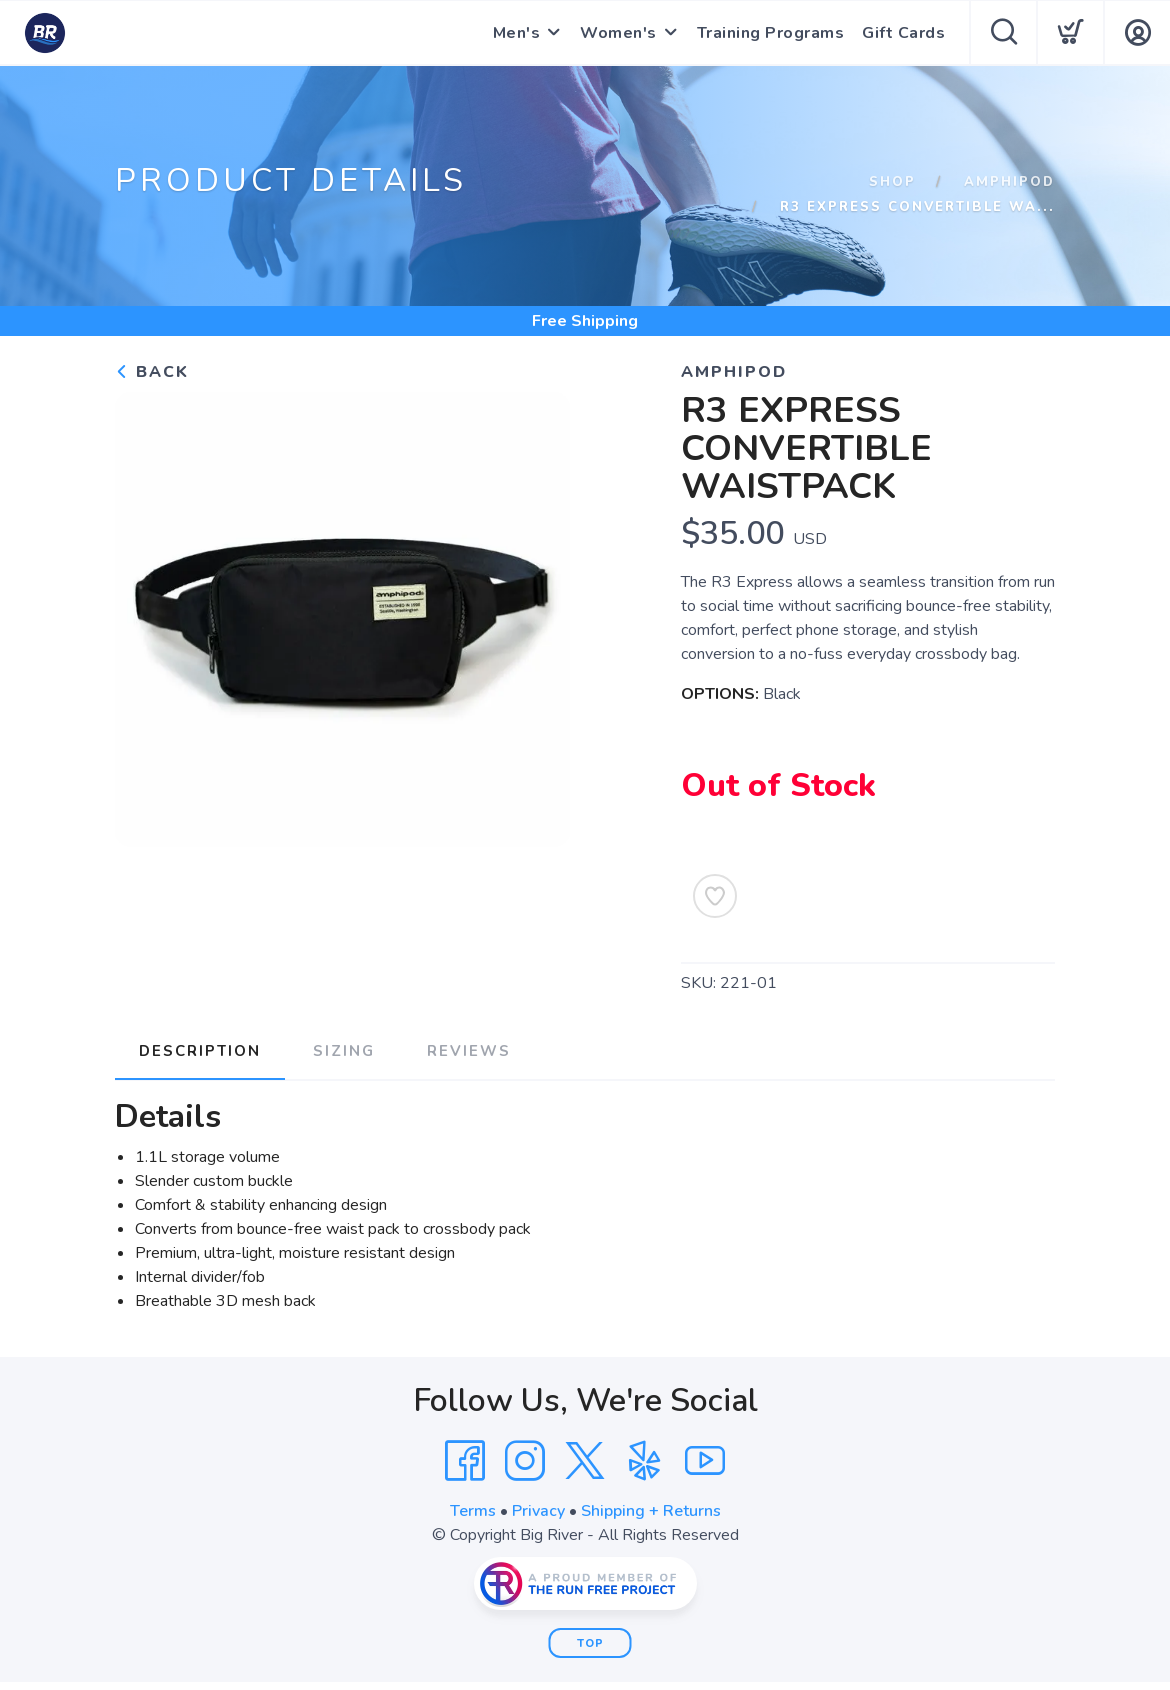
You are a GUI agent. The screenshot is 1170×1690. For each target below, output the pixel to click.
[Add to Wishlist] (715, 896)
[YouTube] (705, 1461)
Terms (473, 1511)
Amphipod (1009, 182)
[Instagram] (525, 1461)
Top (590, 1643)
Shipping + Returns (651, 1511)
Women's (618, 33)
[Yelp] (645, 1461)
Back (152, 372)
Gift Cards (903, 33)
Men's (517, 33)
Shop (892, 182)
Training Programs (771, 33)
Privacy (538, 1511)
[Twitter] (585, 1461)
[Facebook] (465, 1461)
